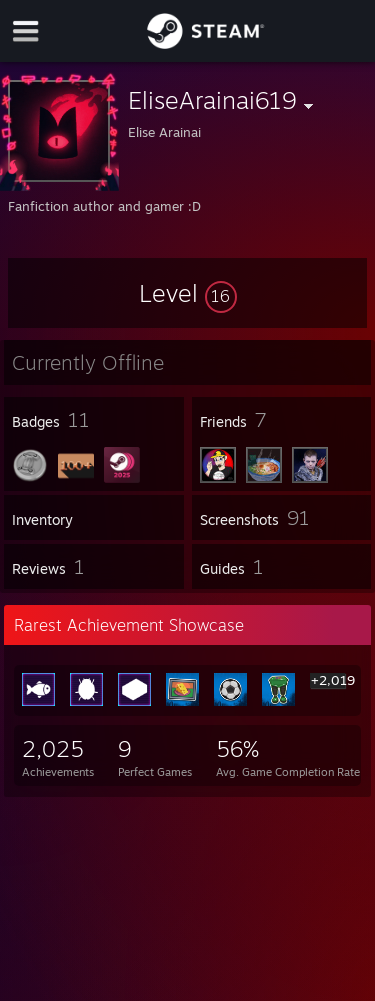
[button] (188, 293)
